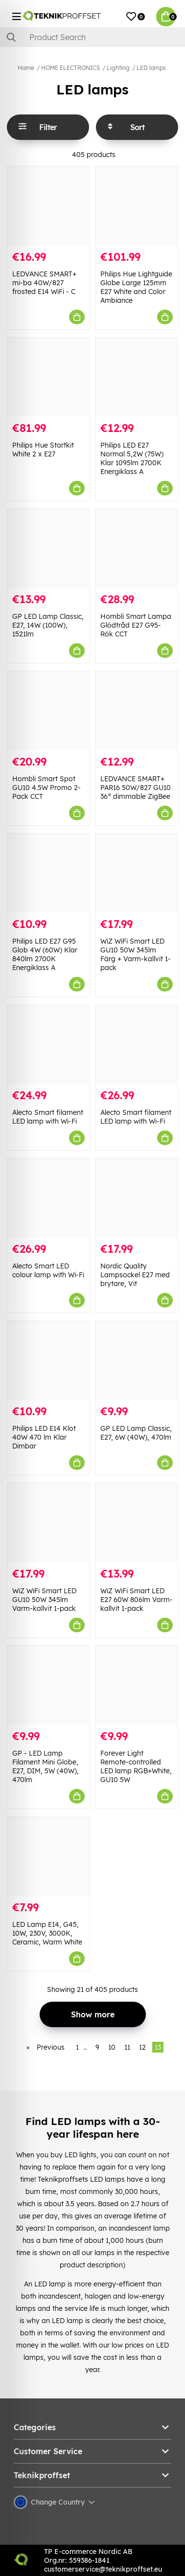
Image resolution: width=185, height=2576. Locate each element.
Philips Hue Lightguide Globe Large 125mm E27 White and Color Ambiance (136, 287)
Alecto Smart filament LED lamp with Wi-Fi (47, 1117)
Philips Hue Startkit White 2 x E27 (43, 449)
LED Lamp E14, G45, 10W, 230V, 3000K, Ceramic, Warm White (47, 1933)
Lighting (118, 67)
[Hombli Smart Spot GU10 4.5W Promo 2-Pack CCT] (48, 710)
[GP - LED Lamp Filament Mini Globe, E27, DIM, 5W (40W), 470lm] (48, 1685)
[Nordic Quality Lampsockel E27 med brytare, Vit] (136, 1197)
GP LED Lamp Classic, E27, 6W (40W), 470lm (136, 1433)
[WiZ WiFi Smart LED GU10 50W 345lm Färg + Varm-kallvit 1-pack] (136, 873)
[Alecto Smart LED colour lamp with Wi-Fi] (48, 1197)
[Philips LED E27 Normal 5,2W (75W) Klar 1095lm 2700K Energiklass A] (136, 377)
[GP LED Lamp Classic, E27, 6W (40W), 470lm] (136, 1360)
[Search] (92, 37)
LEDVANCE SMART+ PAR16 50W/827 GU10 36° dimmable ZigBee (135, 787)
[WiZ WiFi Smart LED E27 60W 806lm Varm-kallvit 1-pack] (136, 1522)
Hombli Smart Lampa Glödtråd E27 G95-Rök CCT (135, 625)
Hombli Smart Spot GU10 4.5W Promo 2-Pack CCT (46, 787)
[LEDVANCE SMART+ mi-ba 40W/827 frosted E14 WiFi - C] (48, 205)
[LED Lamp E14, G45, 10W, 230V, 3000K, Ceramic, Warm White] (48, 1856)
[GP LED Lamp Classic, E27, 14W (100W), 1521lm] (48, 548)
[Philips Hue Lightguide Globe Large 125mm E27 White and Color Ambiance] (136, 205)
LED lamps (151, 67)
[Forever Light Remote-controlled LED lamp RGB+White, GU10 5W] (136, 1685)
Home (26, 67)
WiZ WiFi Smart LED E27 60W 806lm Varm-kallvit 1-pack (136, 1599)
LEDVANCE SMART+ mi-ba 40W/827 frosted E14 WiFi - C (44, 283)
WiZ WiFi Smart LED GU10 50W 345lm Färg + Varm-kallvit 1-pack (135, 954)
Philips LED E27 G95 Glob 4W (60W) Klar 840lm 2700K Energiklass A (44, 954)
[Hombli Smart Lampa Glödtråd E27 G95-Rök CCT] (136, 548)
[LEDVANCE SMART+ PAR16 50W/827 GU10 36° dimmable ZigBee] (136, 710)
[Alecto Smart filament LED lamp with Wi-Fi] (48, 1044)
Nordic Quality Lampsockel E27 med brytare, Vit (135, 1275)
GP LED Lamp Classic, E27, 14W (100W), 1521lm (48, 625)
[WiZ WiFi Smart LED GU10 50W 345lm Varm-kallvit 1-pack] (48, 1522)
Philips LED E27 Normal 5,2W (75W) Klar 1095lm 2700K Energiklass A (131, 458)
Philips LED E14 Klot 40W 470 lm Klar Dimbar (44, 1437)
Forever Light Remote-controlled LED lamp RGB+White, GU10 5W (136, 1766)
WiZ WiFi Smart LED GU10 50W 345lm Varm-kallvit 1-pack (44, 1599)
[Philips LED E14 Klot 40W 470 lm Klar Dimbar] (48, 1360)
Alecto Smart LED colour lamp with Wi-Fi (48, 1270)
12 (142, 2047)
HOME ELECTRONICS (70, 67)
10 (112, 2047)
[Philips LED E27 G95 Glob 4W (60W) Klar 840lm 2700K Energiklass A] (48, 873)
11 (127, 2047)
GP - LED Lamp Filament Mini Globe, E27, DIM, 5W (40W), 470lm (45, 1766)
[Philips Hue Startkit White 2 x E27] (48, 377)
